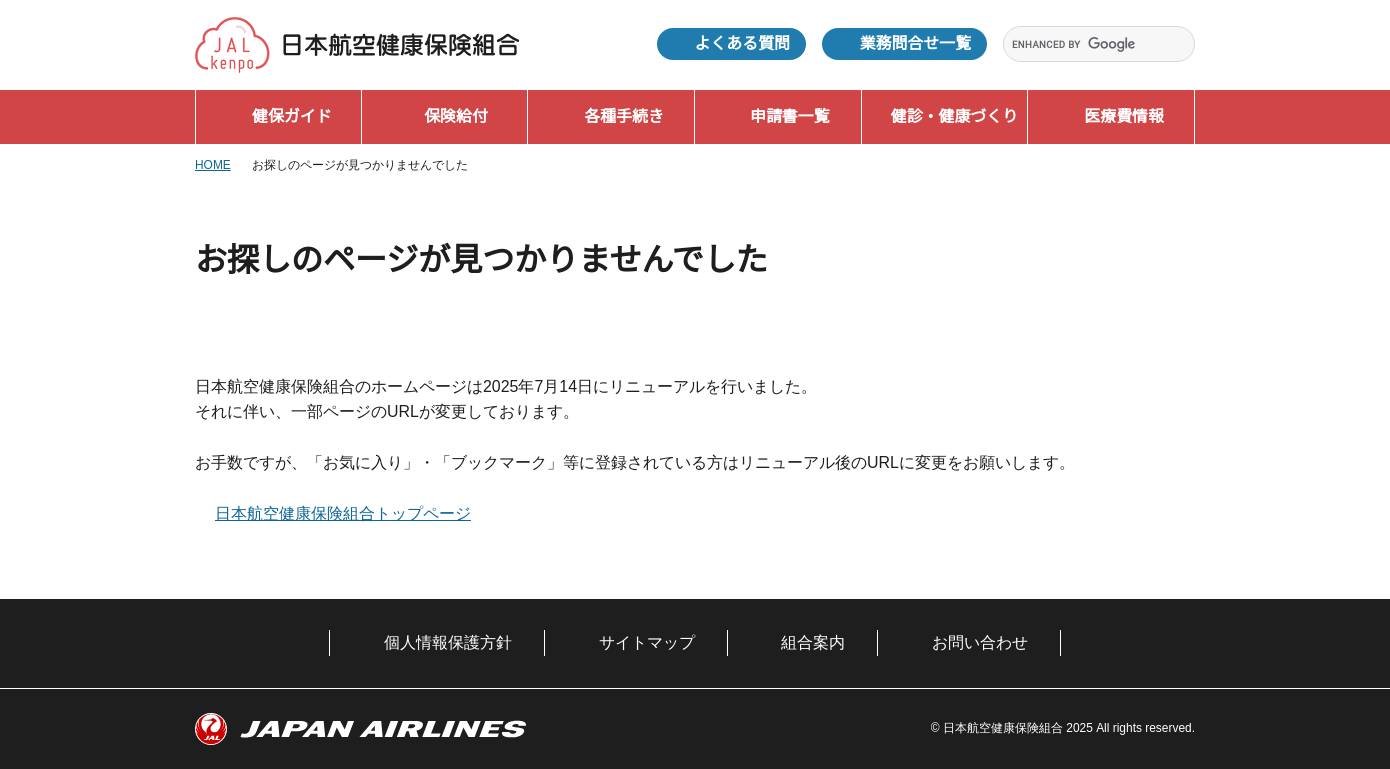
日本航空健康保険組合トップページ (343, 513)
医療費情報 (1124, 116)
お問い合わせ (980, 642)
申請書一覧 (790, 116)
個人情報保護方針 (448, 642)
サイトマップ (647, 642)
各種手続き (624, 116)
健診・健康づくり (954, 116)
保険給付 (456, 116)
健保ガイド (292, 116)
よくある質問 (742, 43)
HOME (213, 165)
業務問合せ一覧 (915, 43)
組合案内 (813, 642)
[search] (1087, 45)
